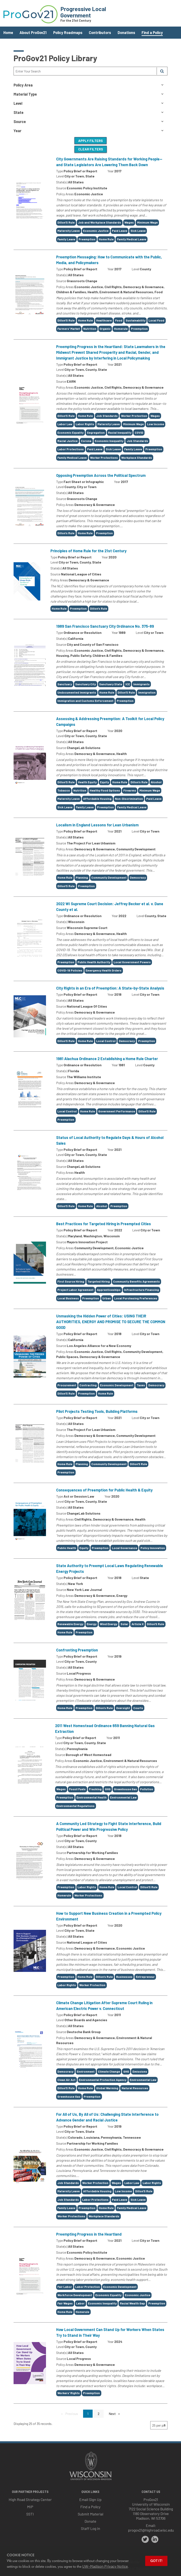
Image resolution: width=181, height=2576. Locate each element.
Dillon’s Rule (139, 782)
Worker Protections (104, 457)
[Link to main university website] (90, 2480)
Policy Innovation (153, 1548)
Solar (124, 1624)
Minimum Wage (147, 222)
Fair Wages (65, 2303)
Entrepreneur (145, 1976)
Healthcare (104, 320)
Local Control (106, 1041)
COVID (139, 432)
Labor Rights (85, 424)
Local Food (156, 320)
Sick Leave (138, 230)
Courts (138, 1708)
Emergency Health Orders (103, 970)
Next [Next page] (116, 2413)
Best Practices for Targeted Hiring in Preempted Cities (103, 1223)
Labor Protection (87, 2287)
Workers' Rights (68, 2393)
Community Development (109, 877)
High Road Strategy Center (30, 2499)
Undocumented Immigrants (76, 692)
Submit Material (90, 2514)
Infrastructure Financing (141, 1290)
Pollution (146, 1789)
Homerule (121, 328)
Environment (86, 2071)
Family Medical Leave (131, 239)
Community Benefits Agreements (136, 1281)
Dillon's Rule (65, 533)
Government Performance (116, 1111)
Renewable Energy (70, 1624)
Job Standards (107, 416)
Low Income (155, 424)
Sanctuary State (110, 684)
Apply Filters (90, 141)
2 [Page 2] (98, 2414)
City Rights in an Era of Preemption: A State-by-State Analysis (110, 988)
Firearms (129, 790)
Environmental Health (92, 1797)
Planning (82, 877)
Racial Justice (67, 441)
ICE (127, 684)
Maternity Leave (68, 230)
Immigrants (141, 684)
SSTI (30, 2514)
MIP (30, 2506)
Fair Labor (64, 2287)
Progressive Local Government (83, 11)
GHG (108, 1789)
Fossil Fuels (77, 1789)
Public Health (66, 1548)
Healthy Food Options (105, 790)
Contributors (100, 32)
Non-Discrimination (129, 798)
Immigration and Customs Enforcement (85, 700)
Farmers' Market (68, 328)
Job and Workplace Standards (99, 222)
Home (8, 32)
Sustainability (135, 320)
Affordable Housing (97, 798)
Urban (106, 1298)
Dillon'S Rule (66, 222)
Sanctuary (64, 684)
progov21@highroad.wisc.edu (151, 2530)
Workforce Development (74, 2295)
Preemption (87, 239)
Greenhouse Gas (125, 1789)
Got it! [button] (156, 2561)
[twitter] (145, 2539)
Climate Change (109, 2071)
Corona (86, 441)
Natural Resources (135, 2088)
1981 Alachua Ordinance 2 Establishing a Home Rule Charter (107, 1058)
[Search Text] (85, 71)
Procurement (66, 1385)
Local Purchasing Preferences (135, 1298)
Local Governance (124, 1548)
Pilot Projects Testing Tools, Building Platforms (97, 1411)
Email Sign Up (90, 2499)
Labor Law (64, 424)
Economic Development (116, 1385)
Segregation (96, 432)
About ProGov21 (33, 32)
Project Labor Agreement (75, 1290)
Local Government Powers (132, 962)
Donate (90, 2521)
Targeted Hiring (99, 1281)
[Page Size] (158, 2425)
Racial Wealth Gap (132, 2303)
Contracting (88, 1385)
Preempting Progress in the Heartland (89, 2234)
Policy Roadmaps (67, 32)
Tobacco (63, 790)
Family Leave (66, 239)
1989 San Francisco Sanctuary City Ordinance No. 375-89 (105, 626)
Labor (80, 2303)
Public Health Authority (94, 962)
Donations (126, 32)
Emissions (139, 2071)
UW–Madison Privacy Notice (105, 2566)
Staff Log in (90, 2528)
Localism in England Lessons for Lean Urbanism (97, 825)
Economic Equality (70, 432)
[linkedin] (155, 2539)
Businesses (124, 1976)
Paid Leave (119, 230)
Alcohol (156, 782)
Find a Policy (152, 32)
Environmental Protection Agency (102, 2080)
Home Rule (106, 239)
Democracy (138, 877)
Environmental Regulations (75, 1806)
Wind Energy (108, 1624)
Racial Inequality (119, 432)
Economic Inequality (109, 441)
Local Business (68, 1298)
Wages (129, 222)
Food (118, 320)
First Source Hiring (70, 1281)
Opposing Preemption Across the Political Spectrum (101, 475)
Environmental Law (123, 1797)
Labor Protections (70, 449)
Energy (91, 1624)
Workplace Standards (136, 457)
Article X (138, 1624)
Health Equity (87, 782)
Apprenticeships (109, 1290)
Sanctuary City (85, 684)
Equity (104, 782)
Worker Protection (134, 416)
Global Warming (107, 2088)
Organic (105, 328)
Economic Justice (96, 230)
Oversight (123, 1708)
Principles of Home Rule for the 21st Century (88, 550)
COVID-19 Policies (69, 970)
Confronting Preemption (77, 1650)
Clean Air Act (66, 2080)
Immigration (147, 692)
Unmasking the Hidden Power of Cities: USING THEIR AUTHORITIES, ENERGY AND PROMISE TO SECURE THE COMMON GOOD (110, 1322)
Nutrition (89, 328)
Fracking (95, 1789)
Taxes (141, 1385)
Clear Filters (90, 149)
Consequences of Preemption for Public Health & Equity (104, 1490)
